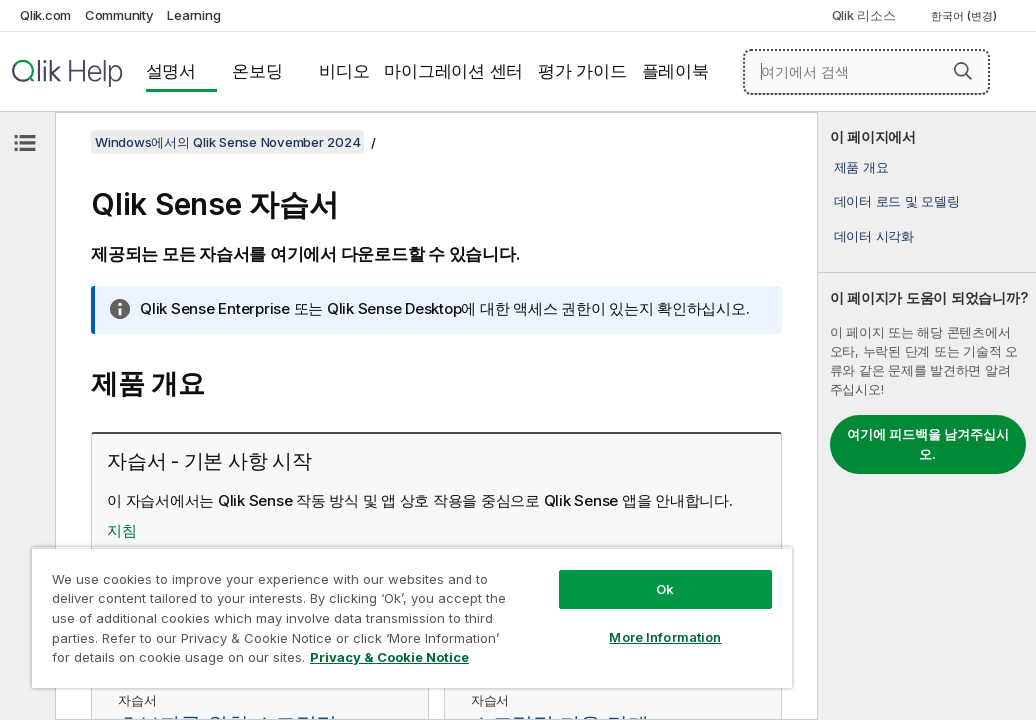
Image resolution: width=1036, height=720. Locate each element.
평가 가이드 (582, 71)
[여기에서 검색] (866, 72)
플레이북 (675, 71)
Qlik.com (45, 15)
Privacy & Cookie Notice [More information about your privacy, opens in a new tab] (193, 661)
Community (119, 15)
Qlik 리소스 (864, 15)
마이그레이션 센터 (453, 71)
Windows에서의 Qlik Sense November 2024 (227, 142)
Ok (531, 554)
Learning (193, 15)
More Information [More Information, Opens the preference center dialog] (531, 602)
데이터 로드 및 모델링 (897, 201)
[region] (332, 600)
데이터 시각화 (874, 236)
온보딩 (257, 71)
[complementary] (927, 416)
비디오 (344, 71)
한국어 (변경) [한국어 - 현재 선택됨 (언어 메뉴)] (965, 16)
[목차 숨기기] (25, 143)
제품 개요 (861, 167)
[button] (963, 71)
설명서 (171, 71)
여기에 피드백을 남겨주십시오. (928, 444)
